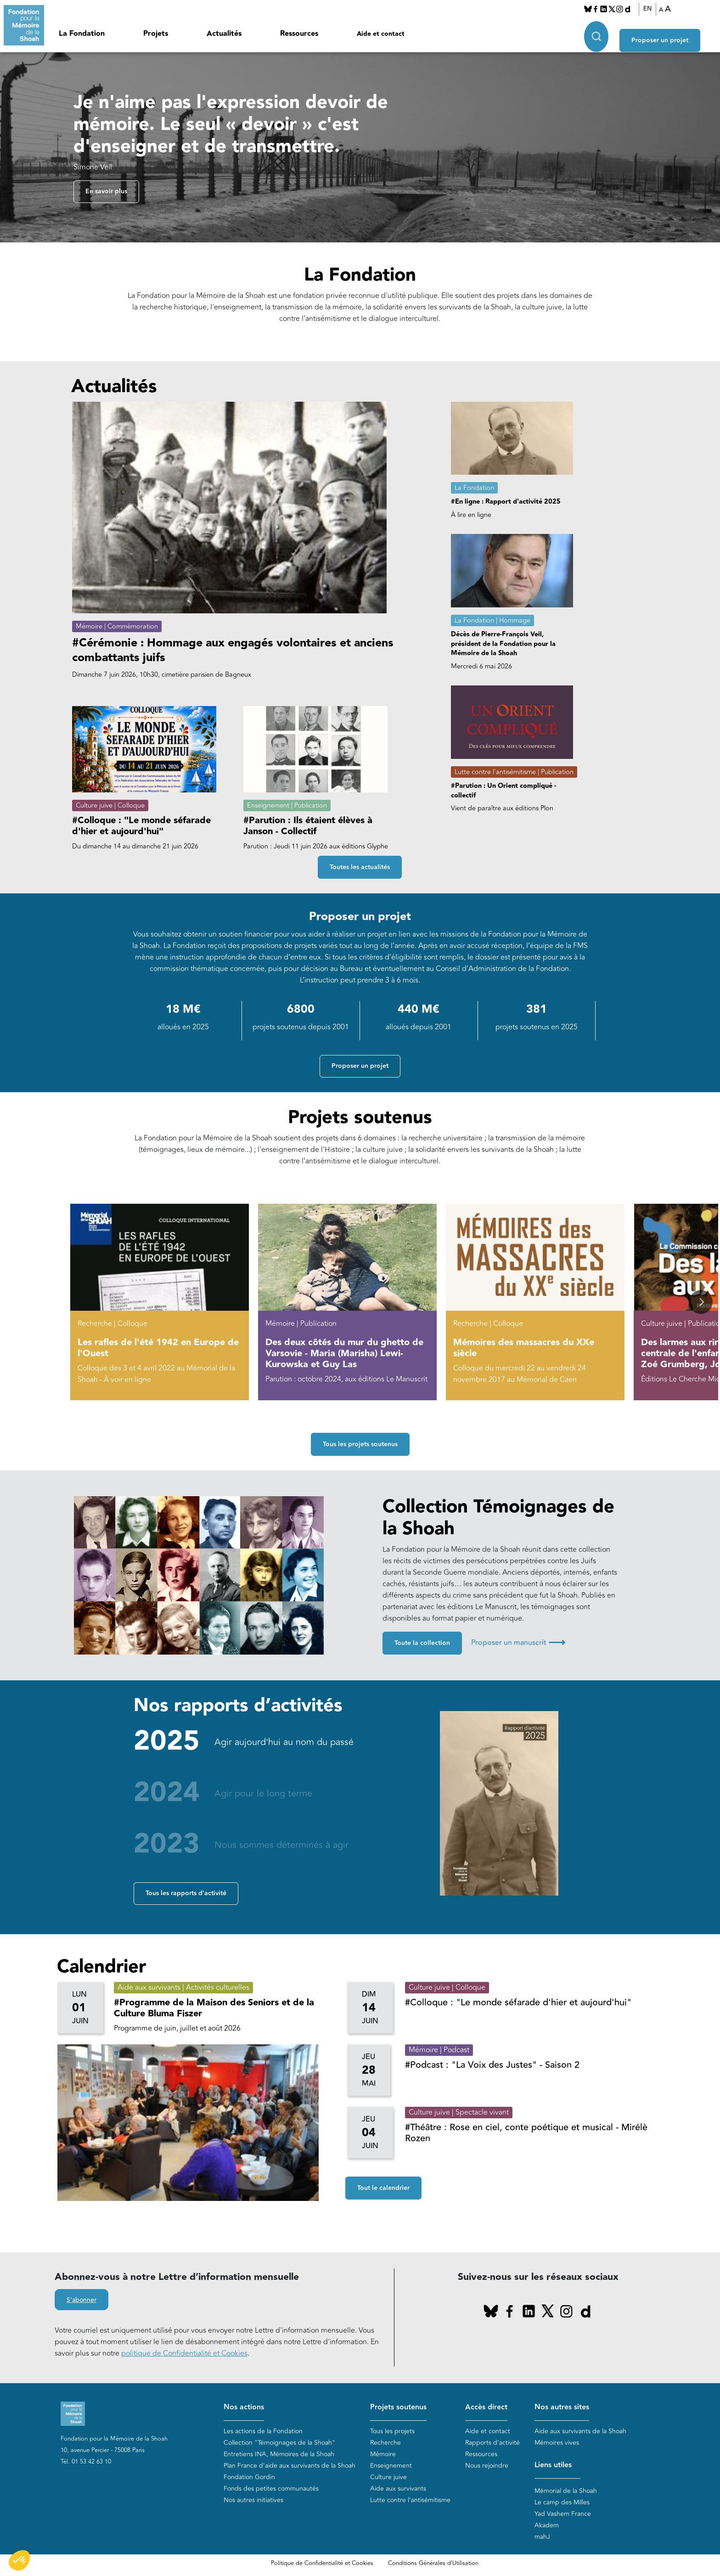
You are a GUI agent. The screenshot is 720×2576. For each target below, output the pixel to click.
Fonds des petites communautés (271, 2489)
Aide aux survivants (398, 2489)
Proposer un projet (672, 33)
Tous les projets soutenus (360, 1445)
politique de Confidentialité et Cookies (184, 2353)
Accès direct (486, 2407)
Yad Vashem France (562, 2514)
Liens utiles (553, 2465)
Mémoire (383, 2454)
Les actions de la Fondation (263, 2431)
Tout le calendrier (383, 2188)
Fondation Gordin (249, 2477)
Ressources (299, 33)
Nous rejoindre (486, 2466)
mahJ (542, 2537)
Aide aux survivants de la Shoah (580, 2431)
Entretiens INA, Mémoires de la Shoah (279, 2454)
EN (654, 8)
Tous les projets (392, 2431)
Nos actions (244, 2407)
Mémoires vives (556, 2443)
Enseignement (391, 2466)
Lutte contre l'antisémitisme (410, 2500)
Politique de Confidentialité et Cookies (322, 2563)
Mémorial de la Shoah (565, 2491)
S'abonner (81, 2300)
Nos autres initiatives (253, 2500)
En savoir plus (106, 192)
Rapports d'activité (492, 2443)
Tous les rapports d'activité (186, 1894)
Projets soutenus (398, 2407)
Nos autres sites (561, 2407)
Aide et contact (381, 34)
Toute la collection (422, 1644)
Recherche (385, 2443)
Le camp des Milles (562, 2503)
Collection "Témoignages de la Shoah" (279, 2443)
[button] (701, 1302)
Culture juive (388, 2477)
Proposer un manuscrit (518, 1642)
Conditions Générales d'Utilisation (433, 2563)
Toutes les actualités (360, 868)
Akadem (546, 2526)
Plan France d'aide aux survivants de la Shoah (289, 2466)
